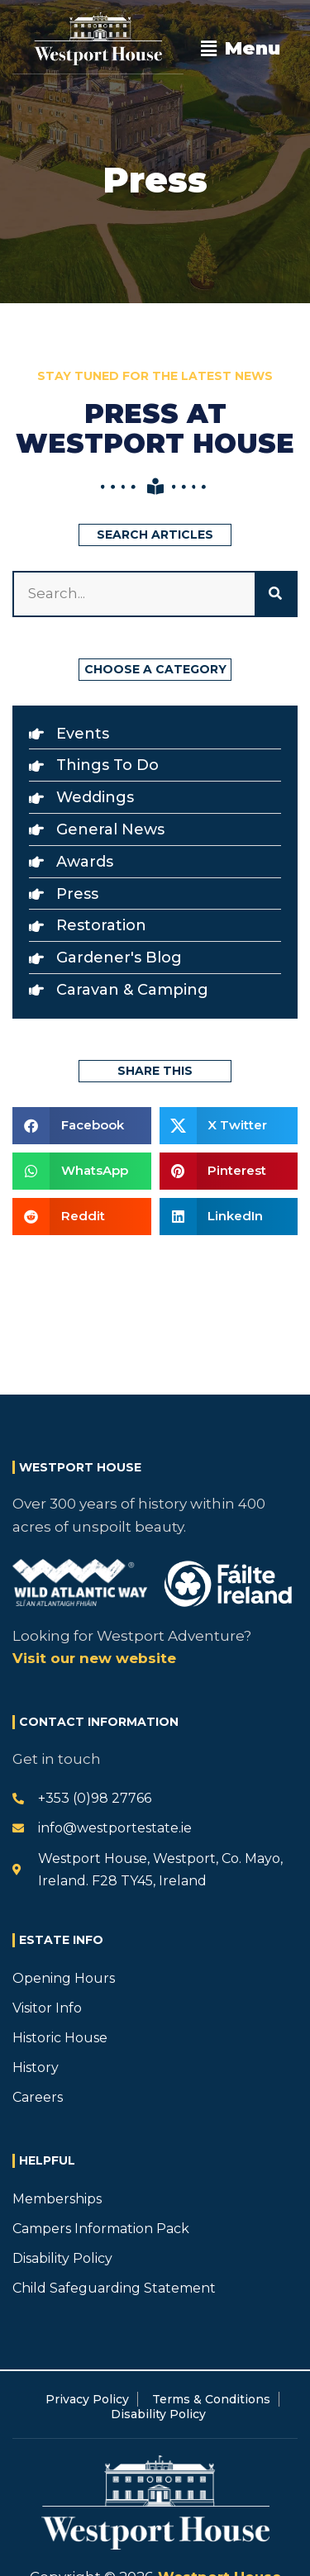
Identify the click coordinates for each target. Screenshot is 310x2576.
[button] (241, 49)
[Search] (275, 594)
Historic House (59, 2038)
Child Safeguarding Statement (114, 2288)
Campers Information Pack (100, 2228)
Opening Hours (63, 1978)
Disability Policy (62, 2258)
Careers (37, 2097)
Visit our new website (94, 1658)
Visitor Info (47, 2008)
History (35, 2067)
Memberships (57, 2199)
